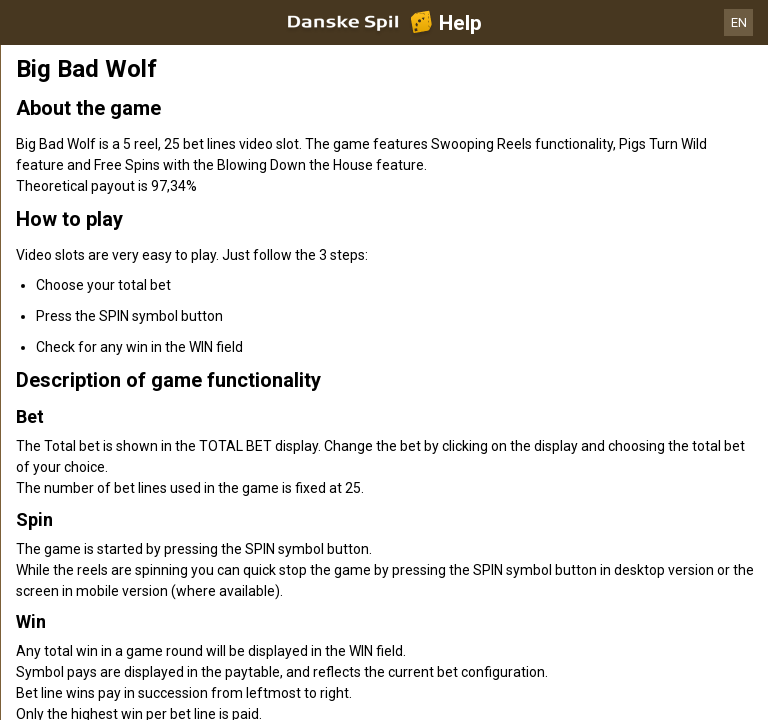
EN (739, 22)
